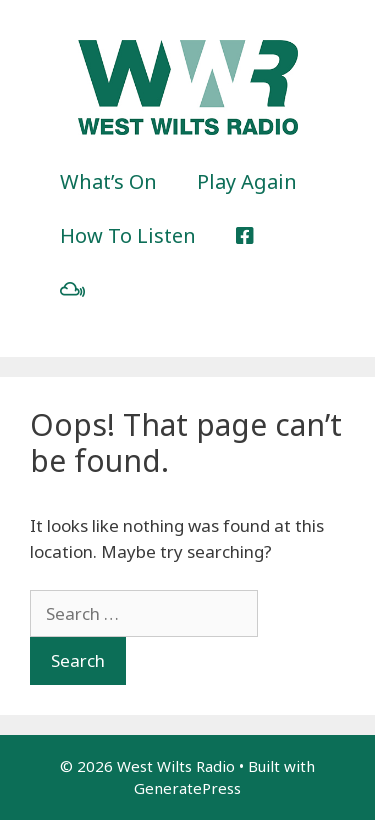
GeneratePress (187, 788)
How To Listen (128, 235)
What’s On (108, 181)
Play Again (247, 181)
